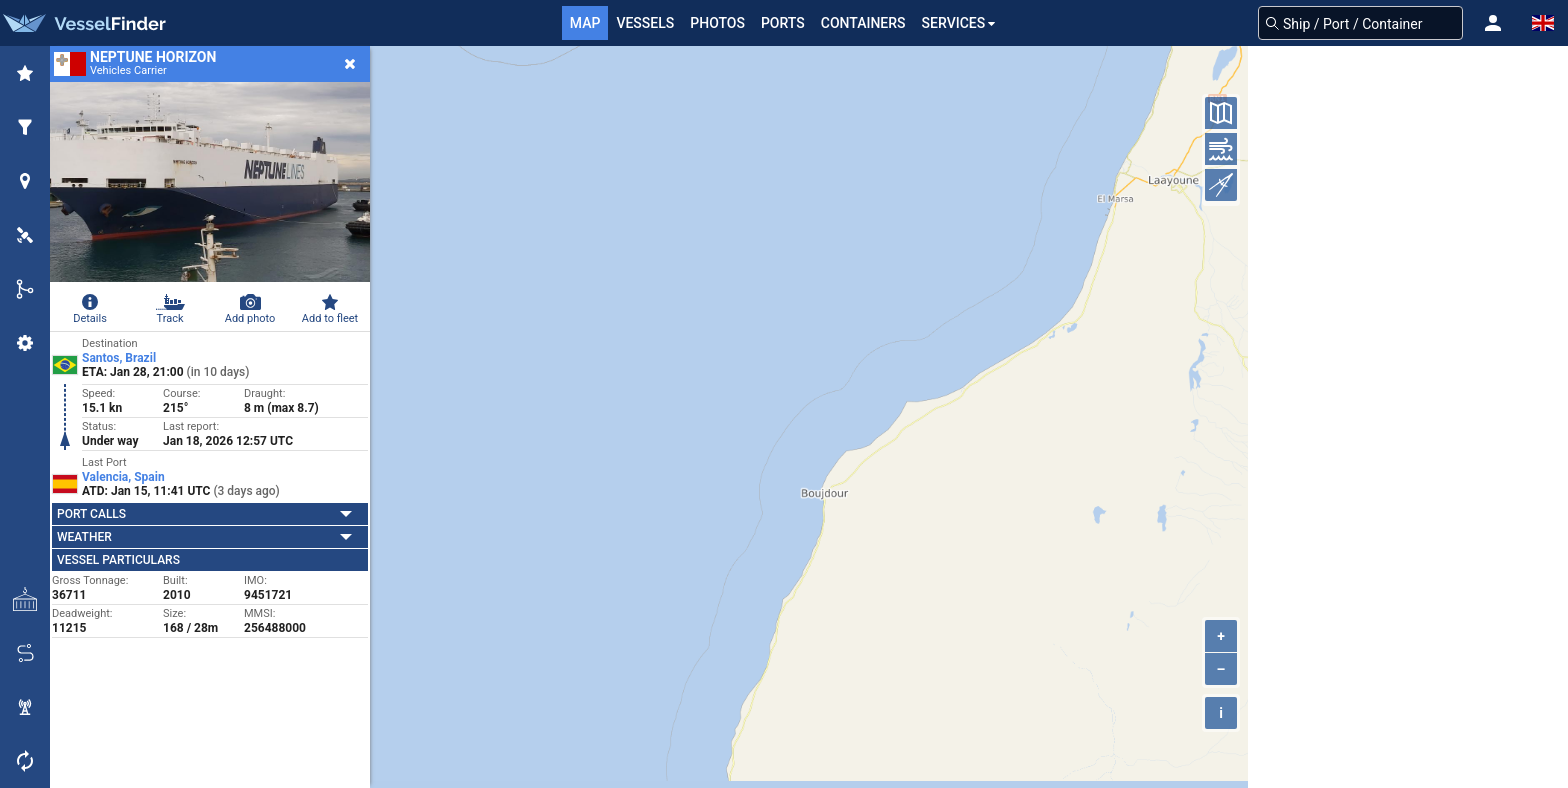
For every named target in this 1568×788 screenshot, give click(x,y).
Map (585, 23)
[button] (1493, 23)
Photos (717, 23)
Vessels (645, 23)
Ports (783, 23)
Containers (863, 23)
